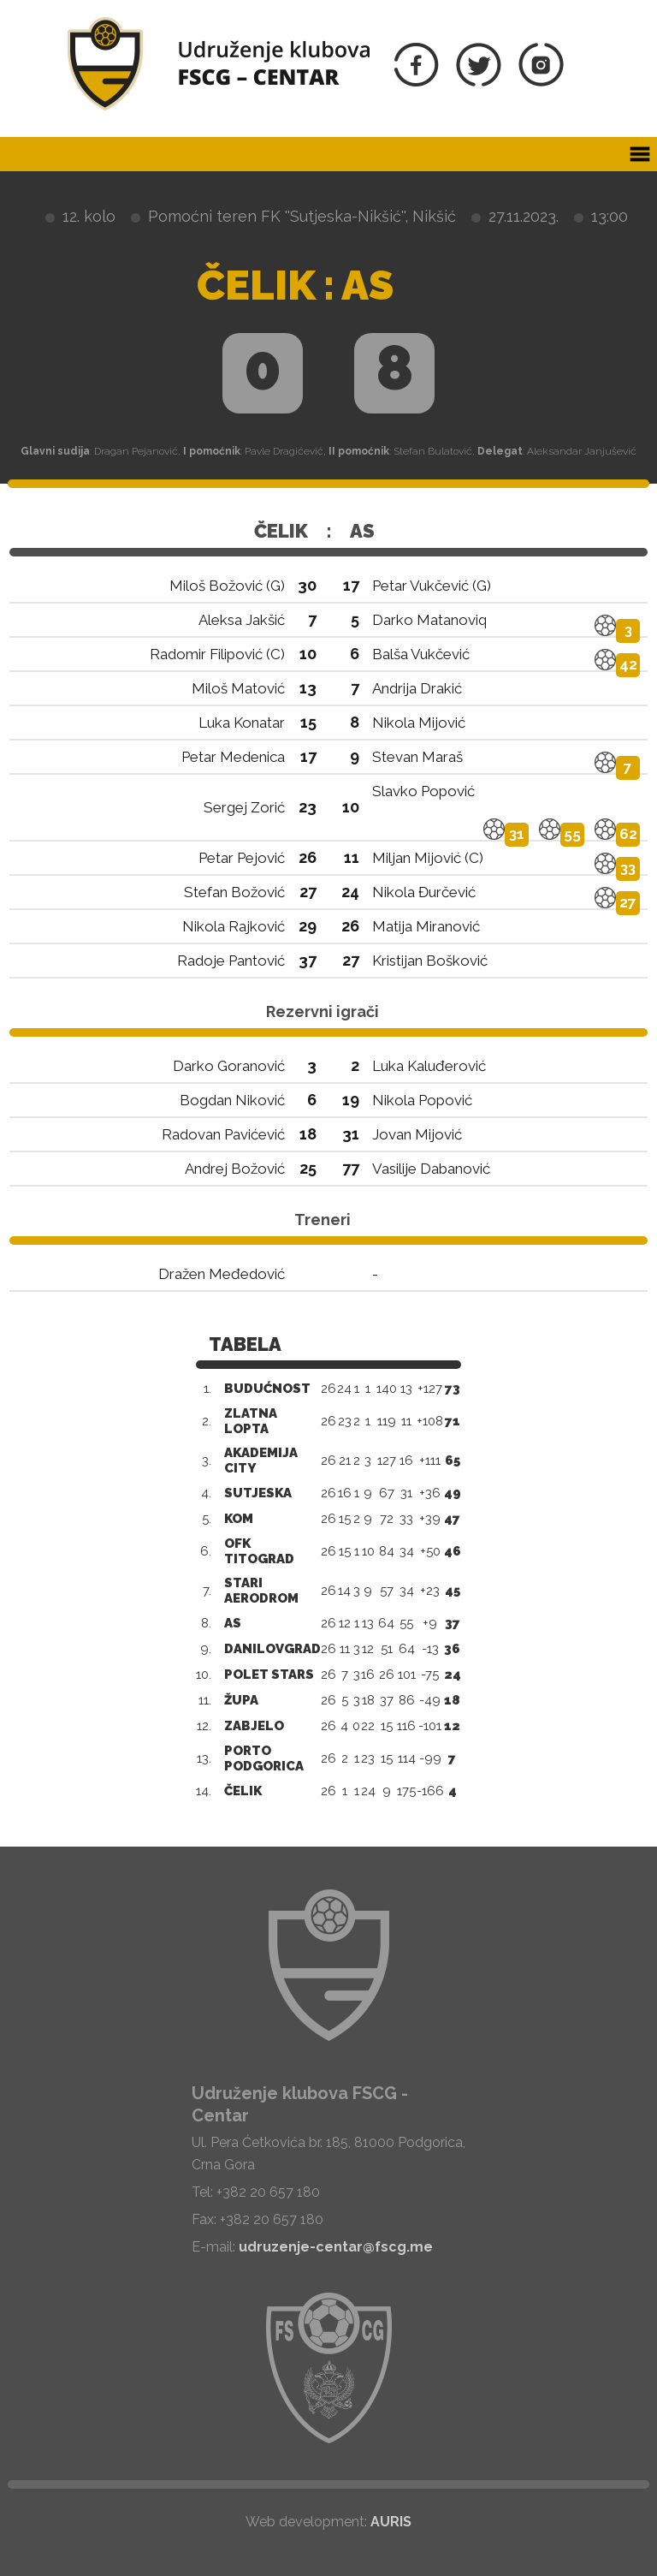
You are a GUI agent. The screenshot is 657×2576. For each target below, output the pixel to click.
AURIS (390, 2522)
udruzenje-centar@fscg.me (336, 2247)
